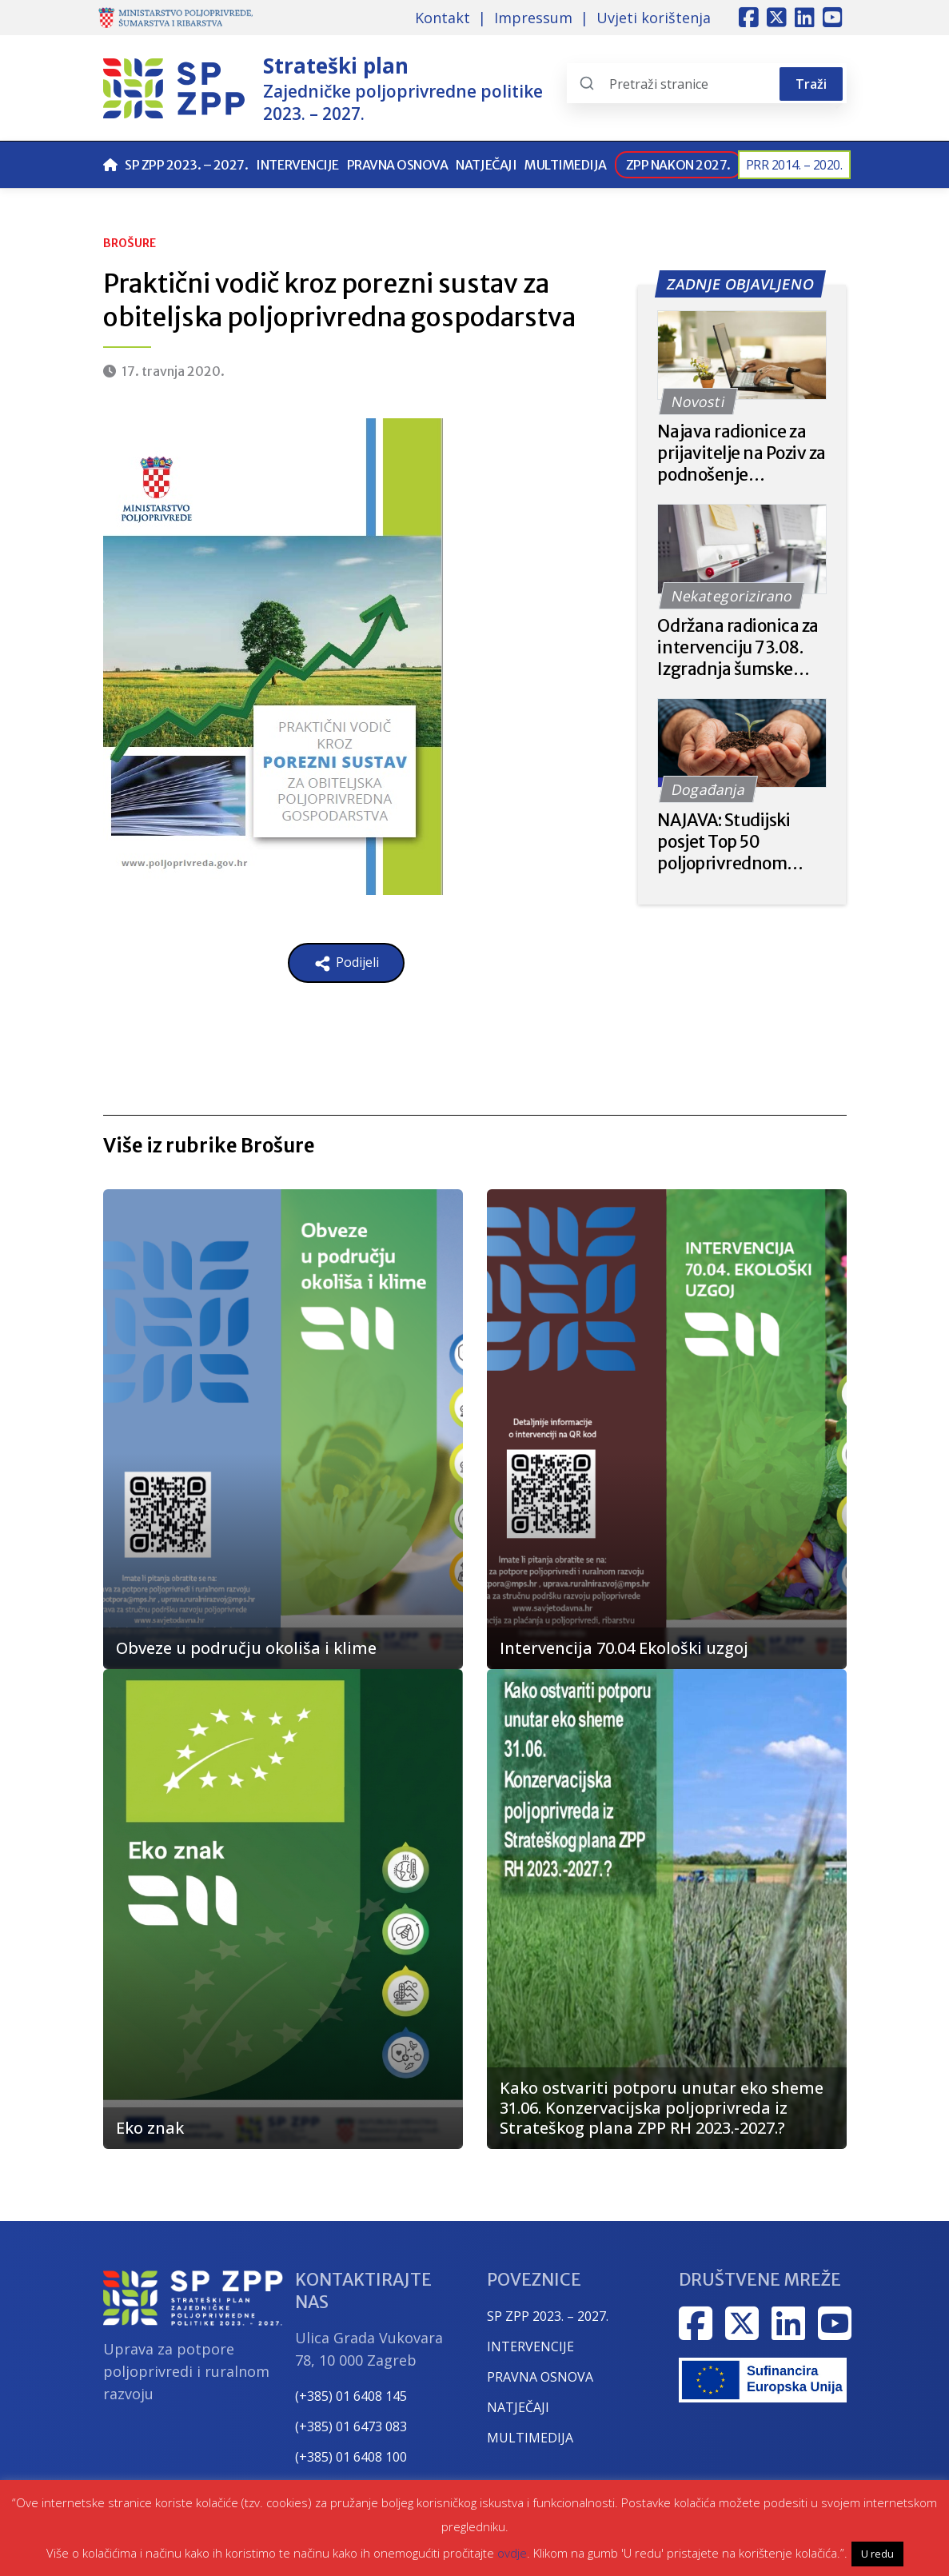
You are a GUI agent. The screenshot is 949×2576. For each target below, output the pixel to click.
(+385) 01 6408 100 (351, 2457)
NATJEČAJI (518, 2407)
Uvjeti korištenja (653, 17)
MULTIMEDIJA (530, 2437)
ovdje (512, 2553)
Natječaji (486, 165)
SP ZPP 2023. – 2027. (186, 165)
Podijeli (346, 963)
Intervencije (297, 165)
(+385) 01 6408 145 (351, 2396)
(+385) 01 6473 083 (351, 2426)
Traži (811, 84)
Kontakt (442, 17)
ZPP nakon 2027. (678, 165)
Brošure (129, 243)
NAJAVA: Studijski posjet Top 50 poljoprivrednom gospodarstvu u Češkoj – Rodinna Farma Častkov (724, 841)
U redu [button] (877, 2553)
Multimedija (565, 165)
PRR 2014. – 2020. (794, 165)
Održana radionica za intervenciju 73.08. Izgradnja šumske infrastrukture (737, 647)
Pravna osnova (398, 165)
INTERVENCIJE (530, 2346)
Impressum (533, 17)
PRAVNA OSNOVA (540, 2377)
